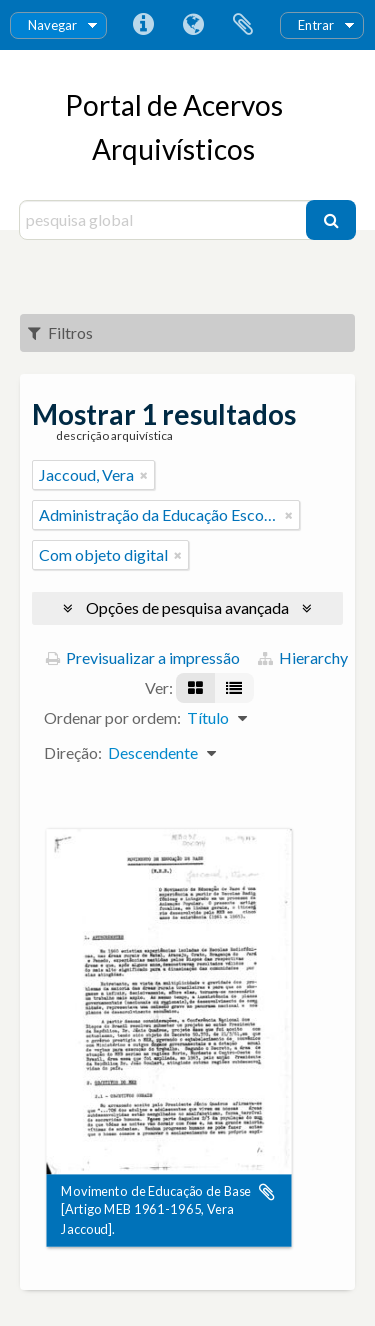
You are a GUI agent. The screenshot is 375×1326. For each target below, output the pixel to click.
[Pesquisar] (331, 220)
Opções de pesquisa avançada (187, 607)
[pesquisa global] (165, 220)
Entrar (316, 25)
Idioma (193, 25)
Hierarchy (303, 657)
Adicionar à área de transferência (267, 1192)
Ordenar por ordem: (112, 717)
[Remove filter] (144, 475)
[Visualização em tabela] (234, 688)
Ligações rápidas (143, 25)
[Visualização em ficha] (195, 688)
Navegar (52, 25)
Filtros (60, 332)
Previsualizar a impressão (143, 657)
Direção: (73, 752)
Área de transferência (243, 25)
